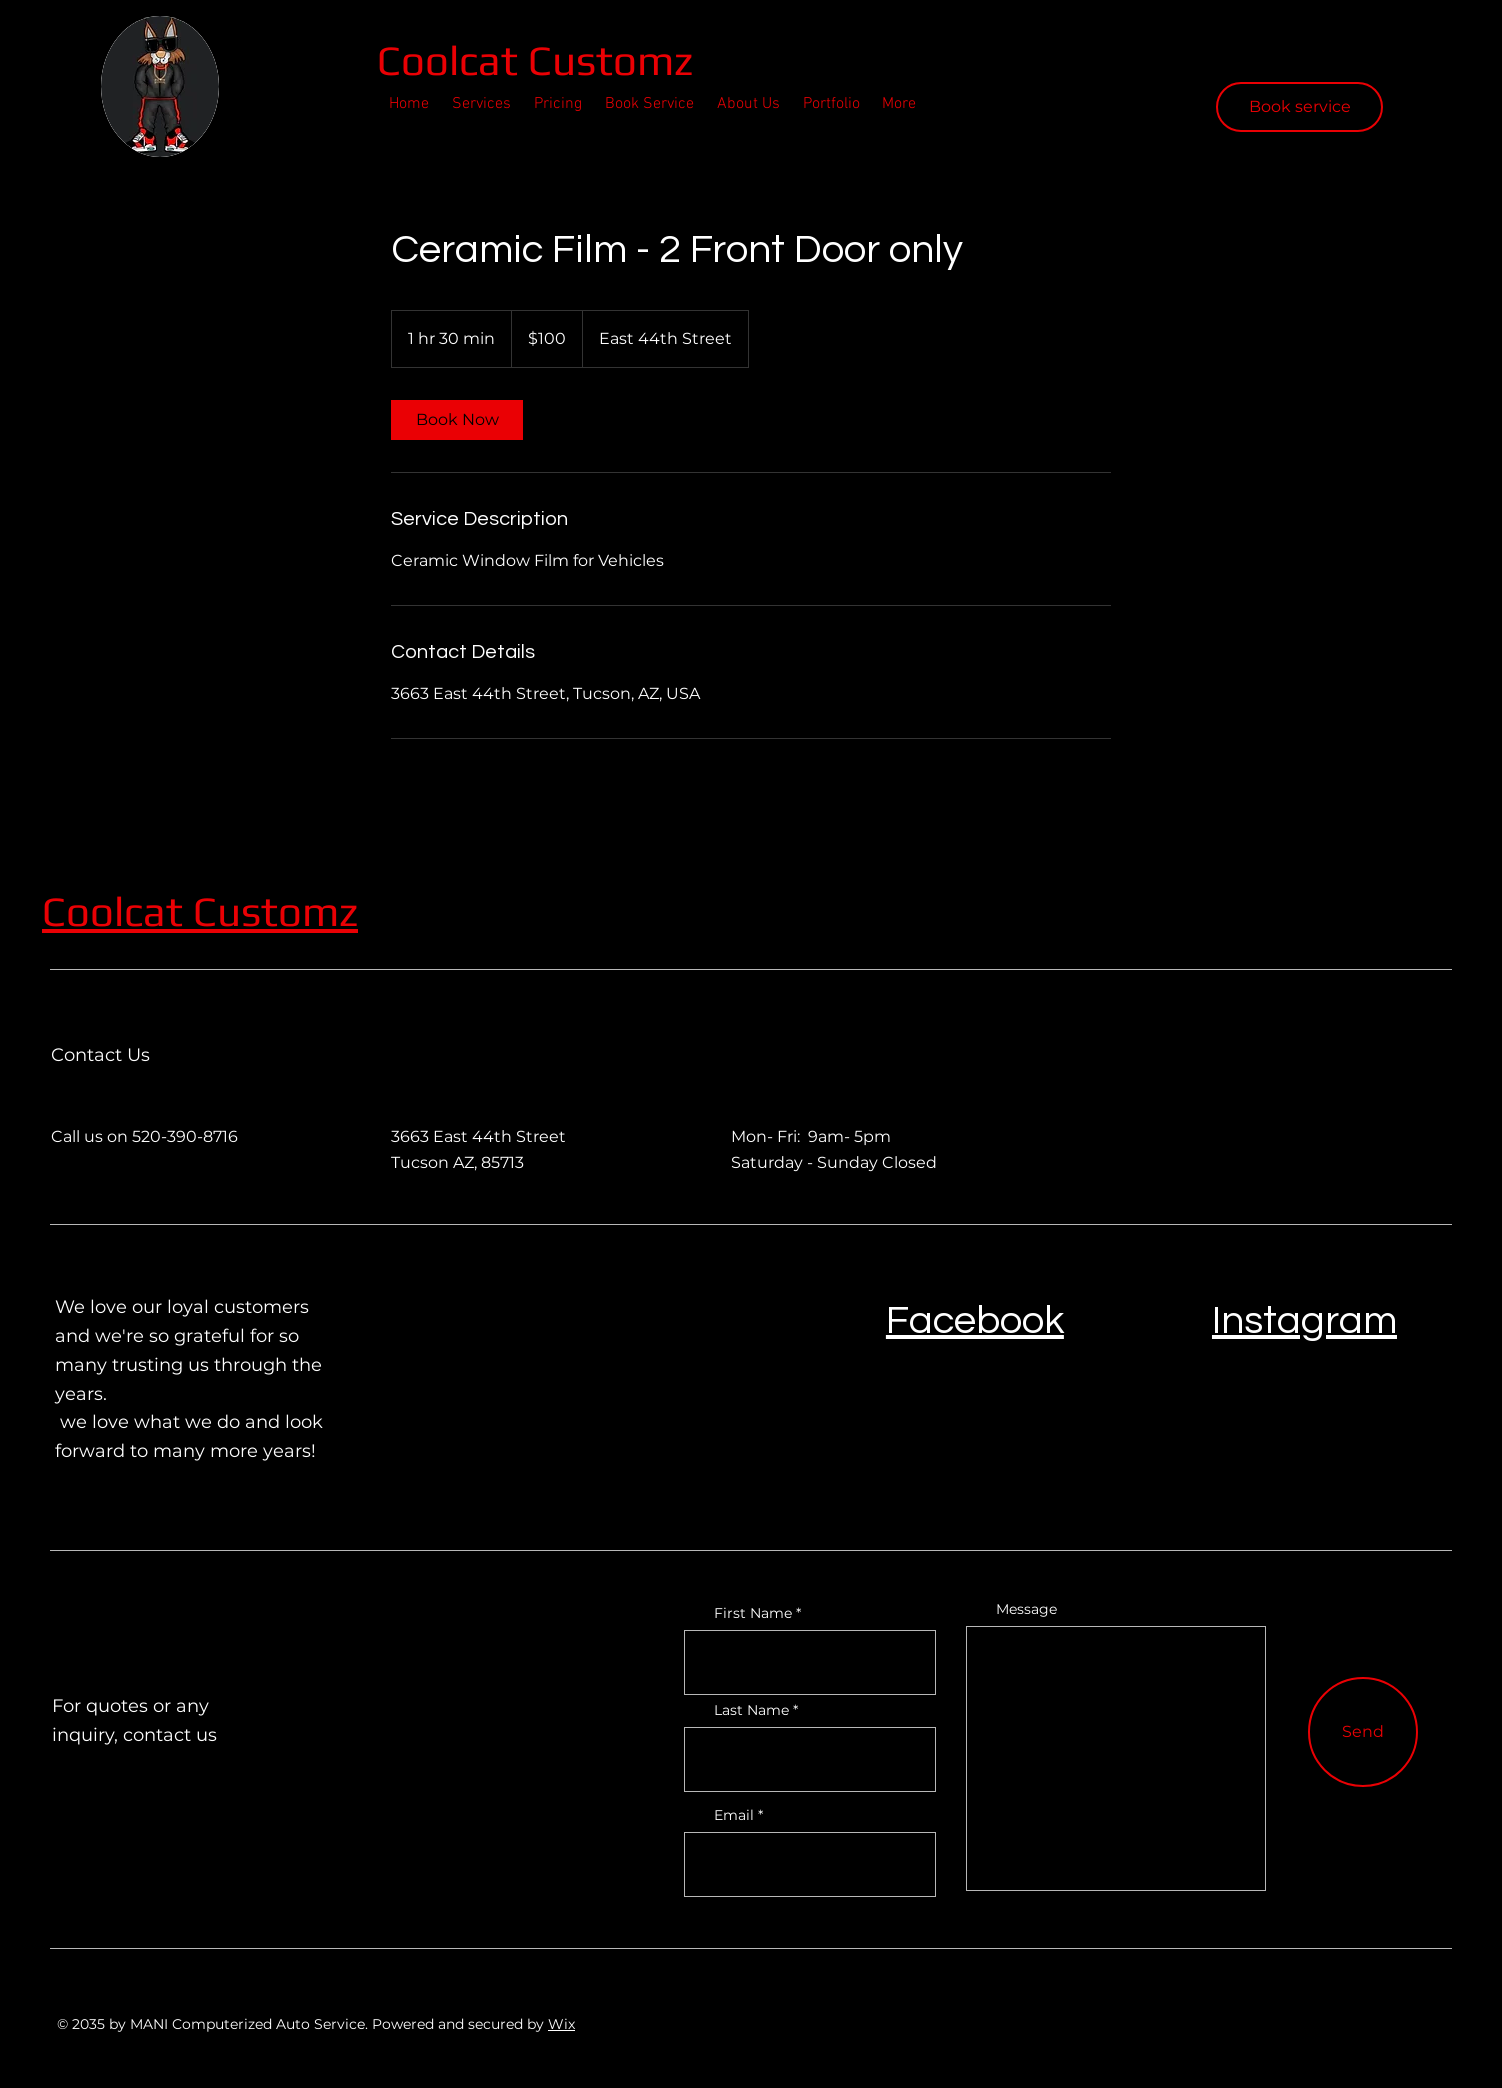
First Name (753, 1613)
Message (1026, 1609)
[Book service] (1299, 107)
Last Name (751, 1710)
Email (734, 1815)
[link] (457, 420)
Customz (275, 911)
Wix (561, 2024)
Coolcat (452, 60)
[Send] (1363, 1732)
